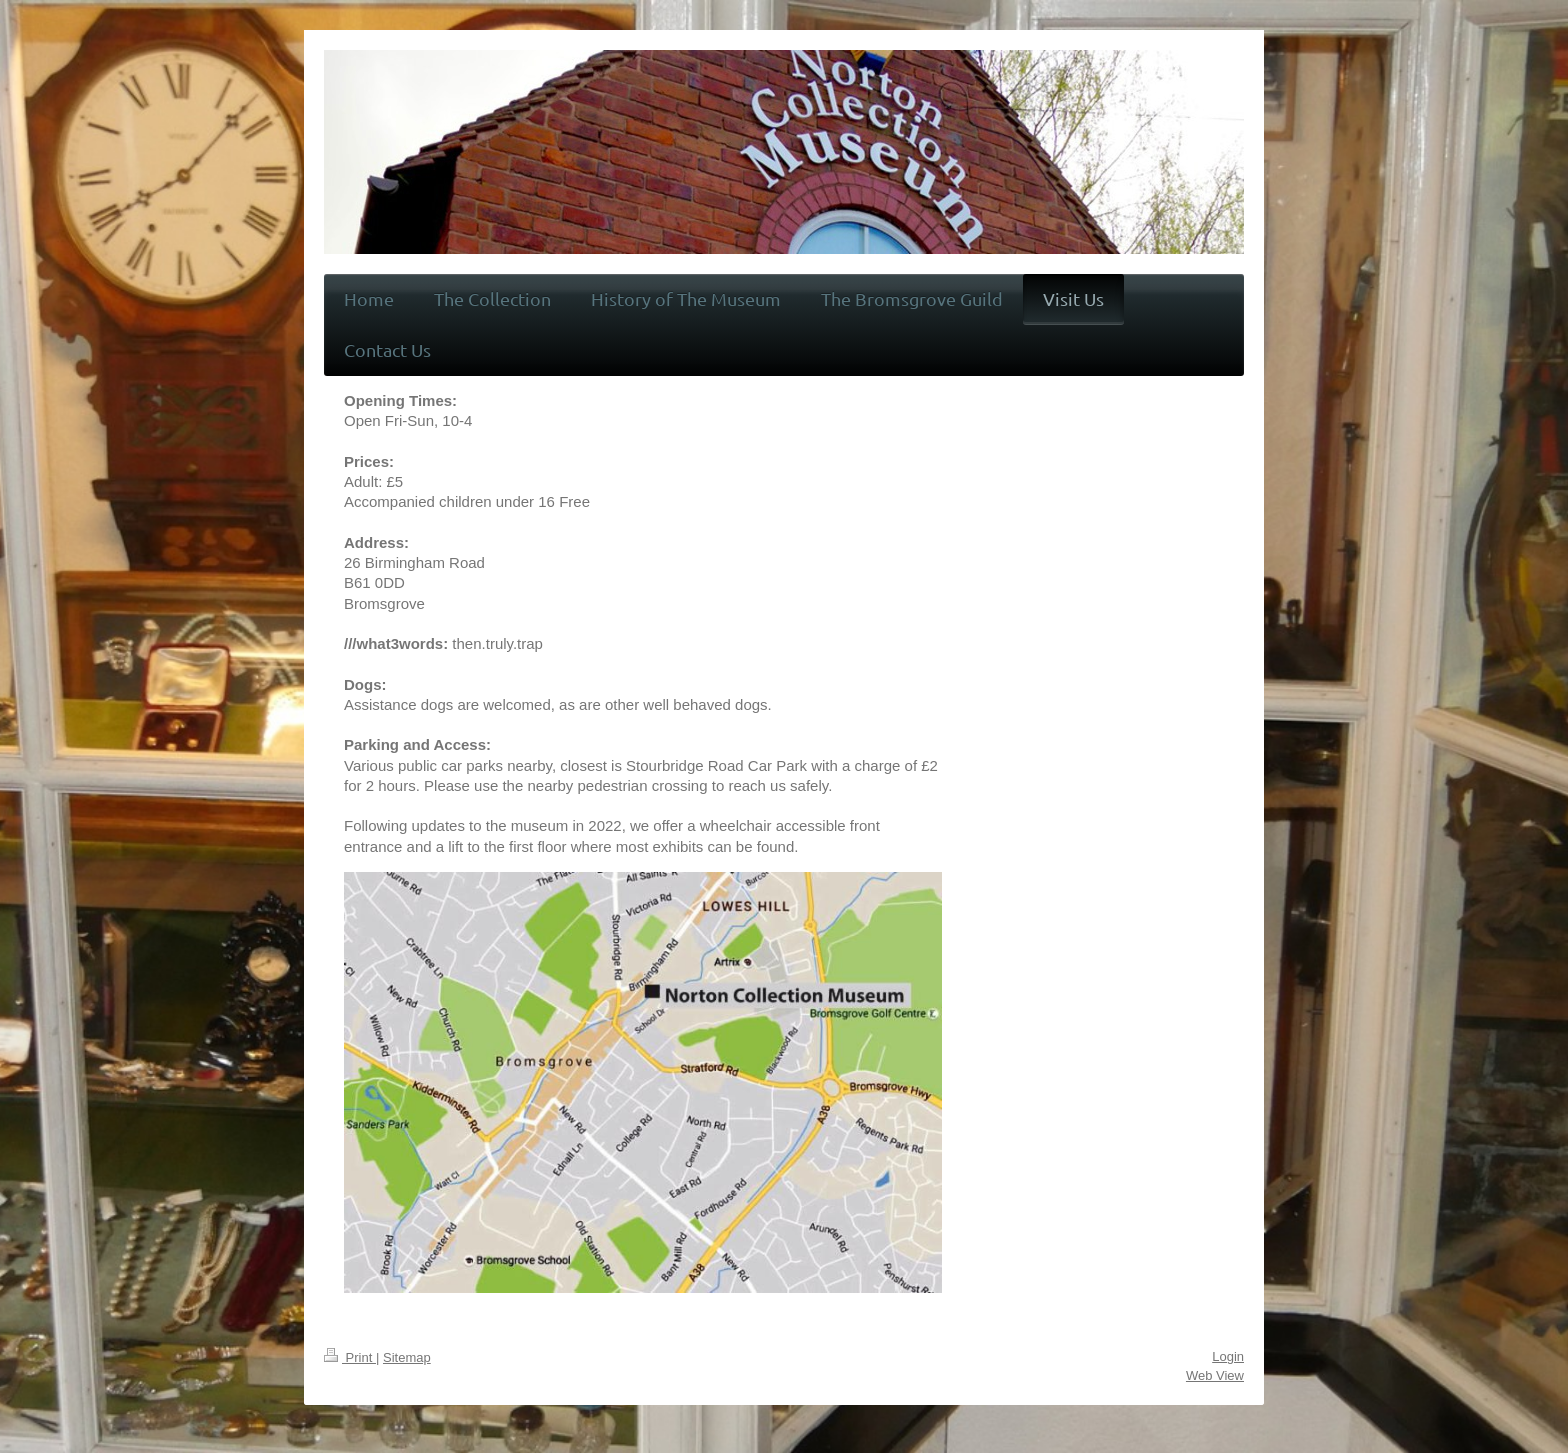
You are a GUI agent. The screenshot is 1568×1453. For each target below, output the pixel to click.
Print (350, 1357)
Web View (1215, 1375)
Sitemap (407, 1357)
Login (1228, 1356)
